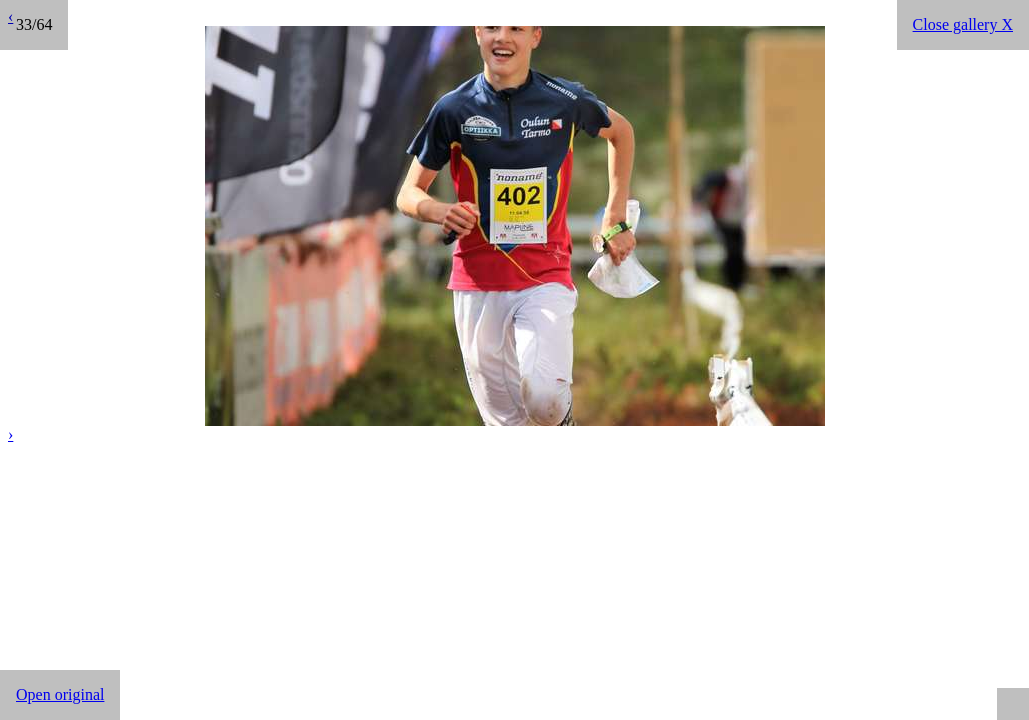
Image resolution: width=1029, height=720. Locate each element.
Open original (60, 694)
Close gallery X (963, 24)
